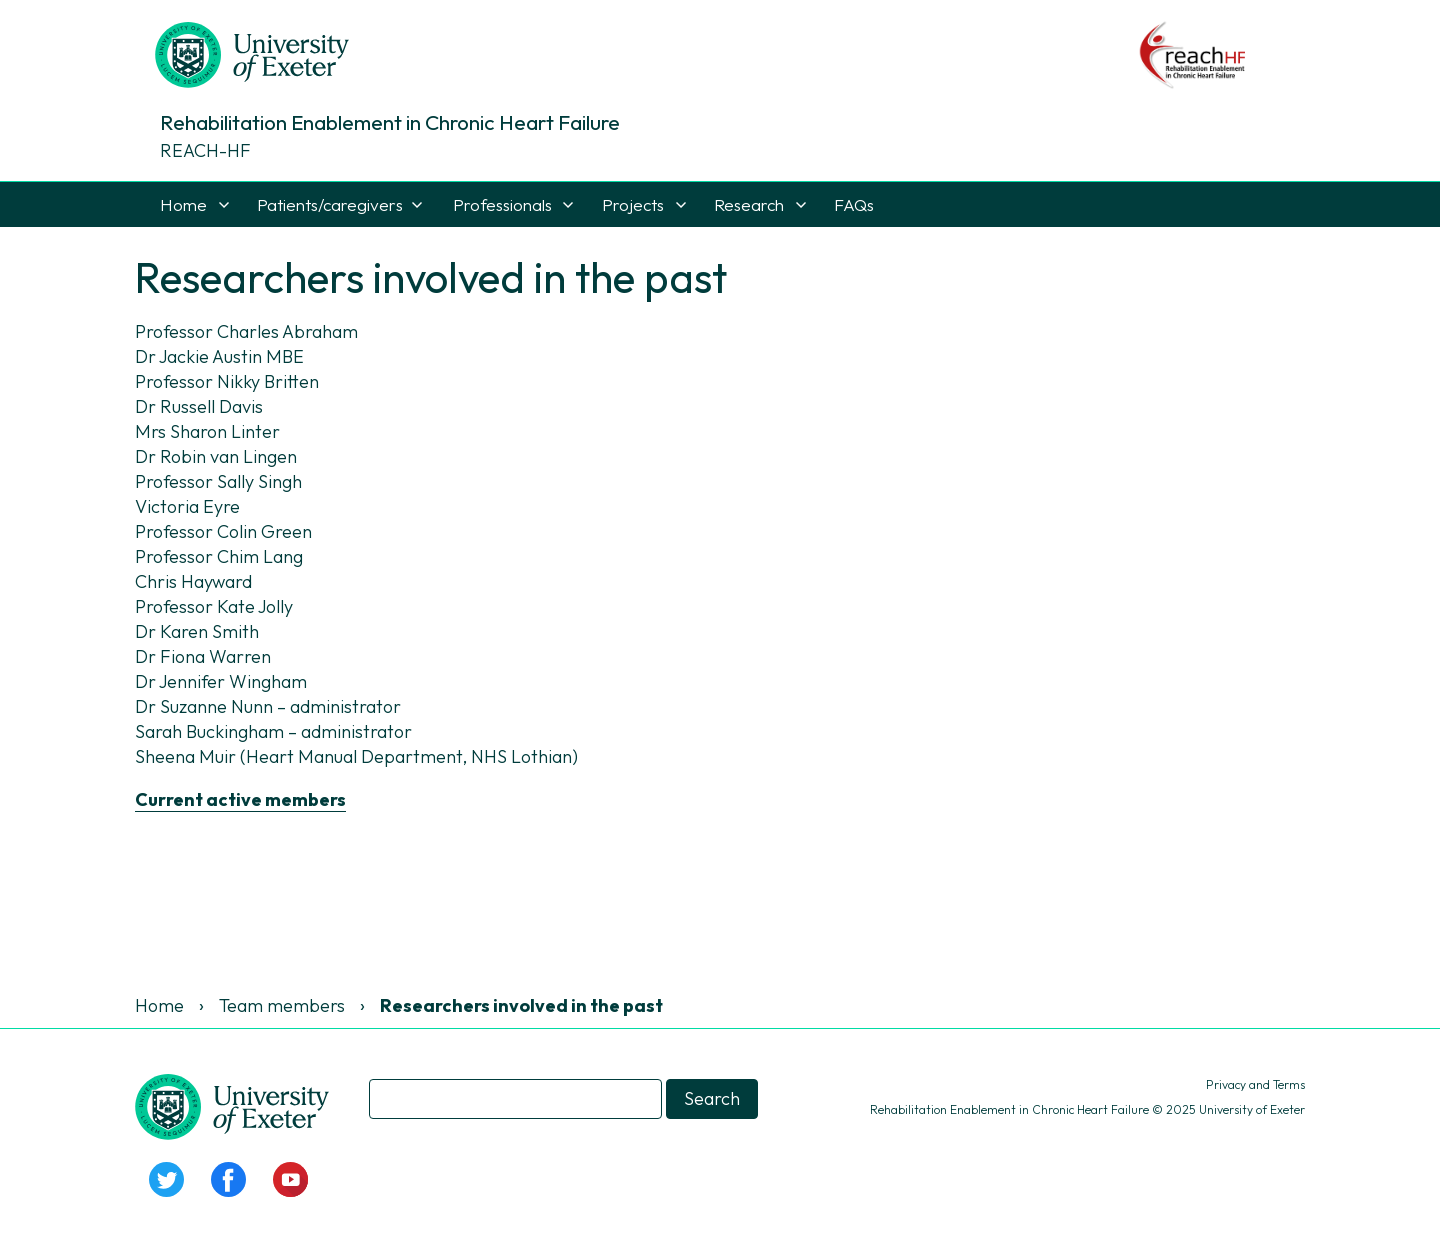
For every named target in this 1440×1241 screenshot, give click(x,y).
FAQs (854, 204)
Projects (633, 204)
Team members (282, 1005)
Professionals (502, 204)
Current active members (240, 799)
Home (183, 204)
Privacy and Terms (1255, 1084)
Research (749, 204)
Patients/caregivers (330, 204)
